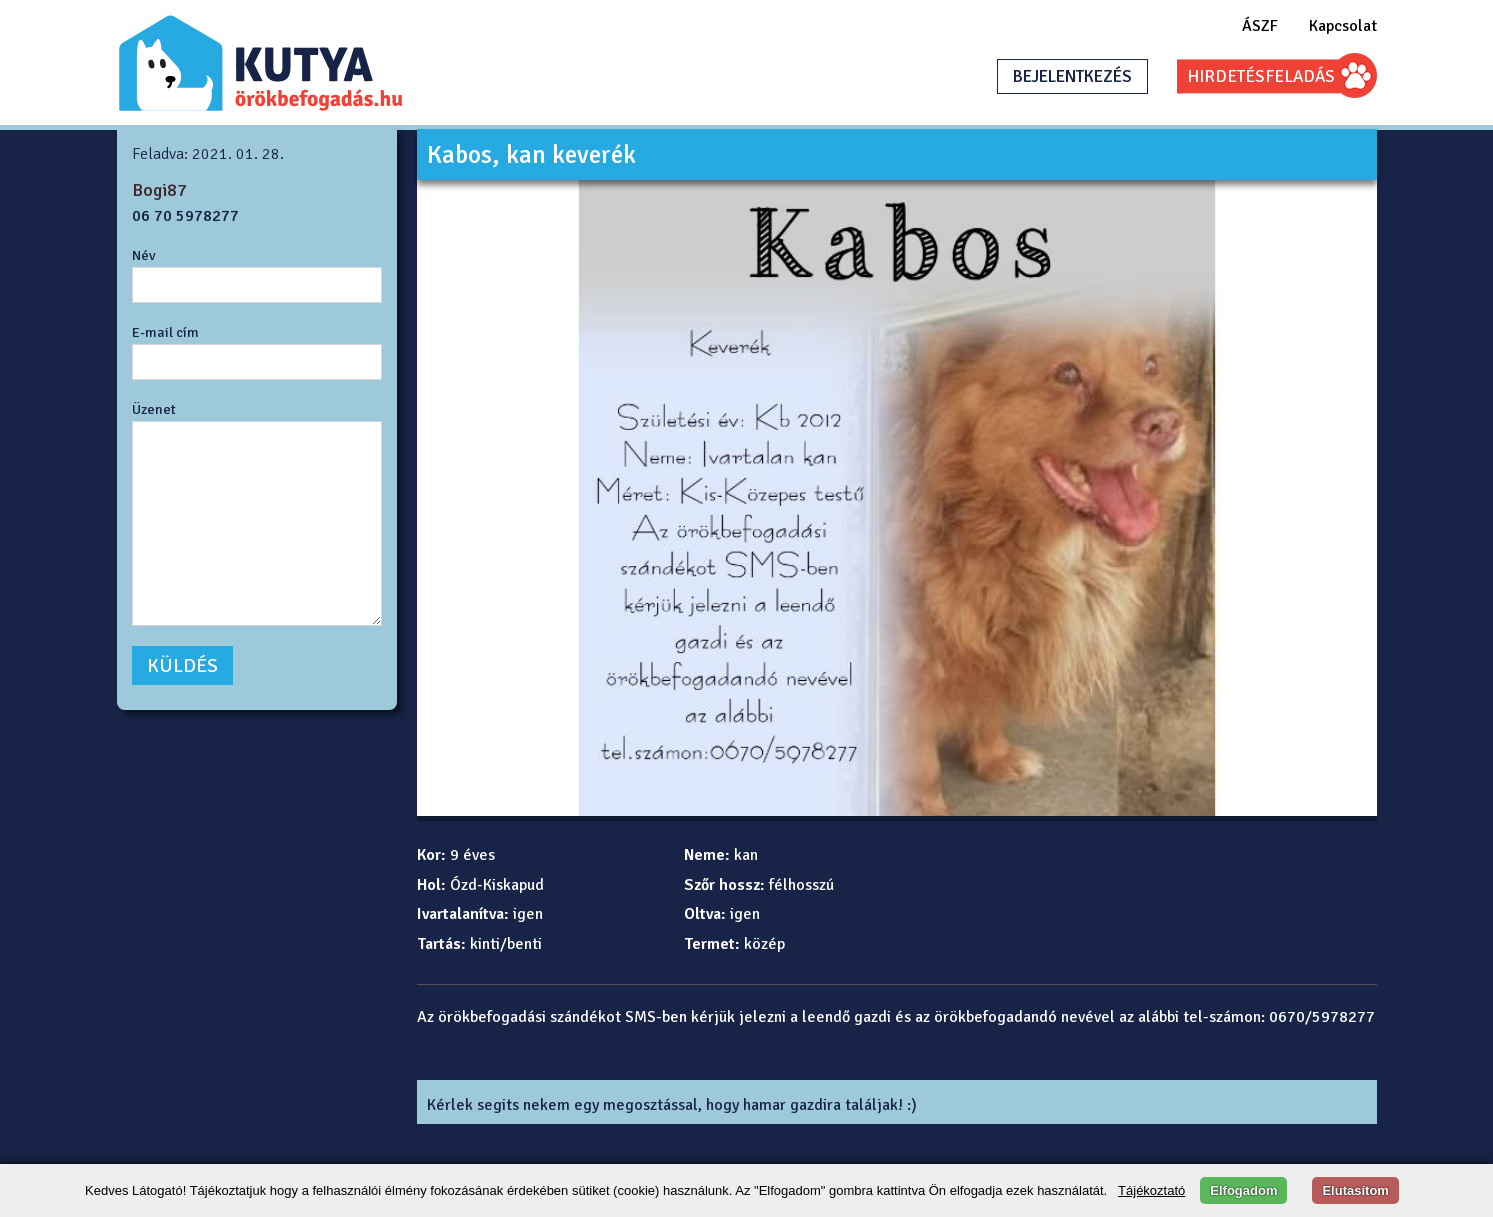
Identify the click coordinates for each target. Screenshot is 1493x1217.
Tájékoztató (1151, 1190)
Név (144, 255)
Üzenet (154, 409)
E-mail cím (165, 332)
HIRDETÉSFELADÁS (1261, 76)
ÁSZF (1260, 26)
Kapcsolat (1343, 26)
